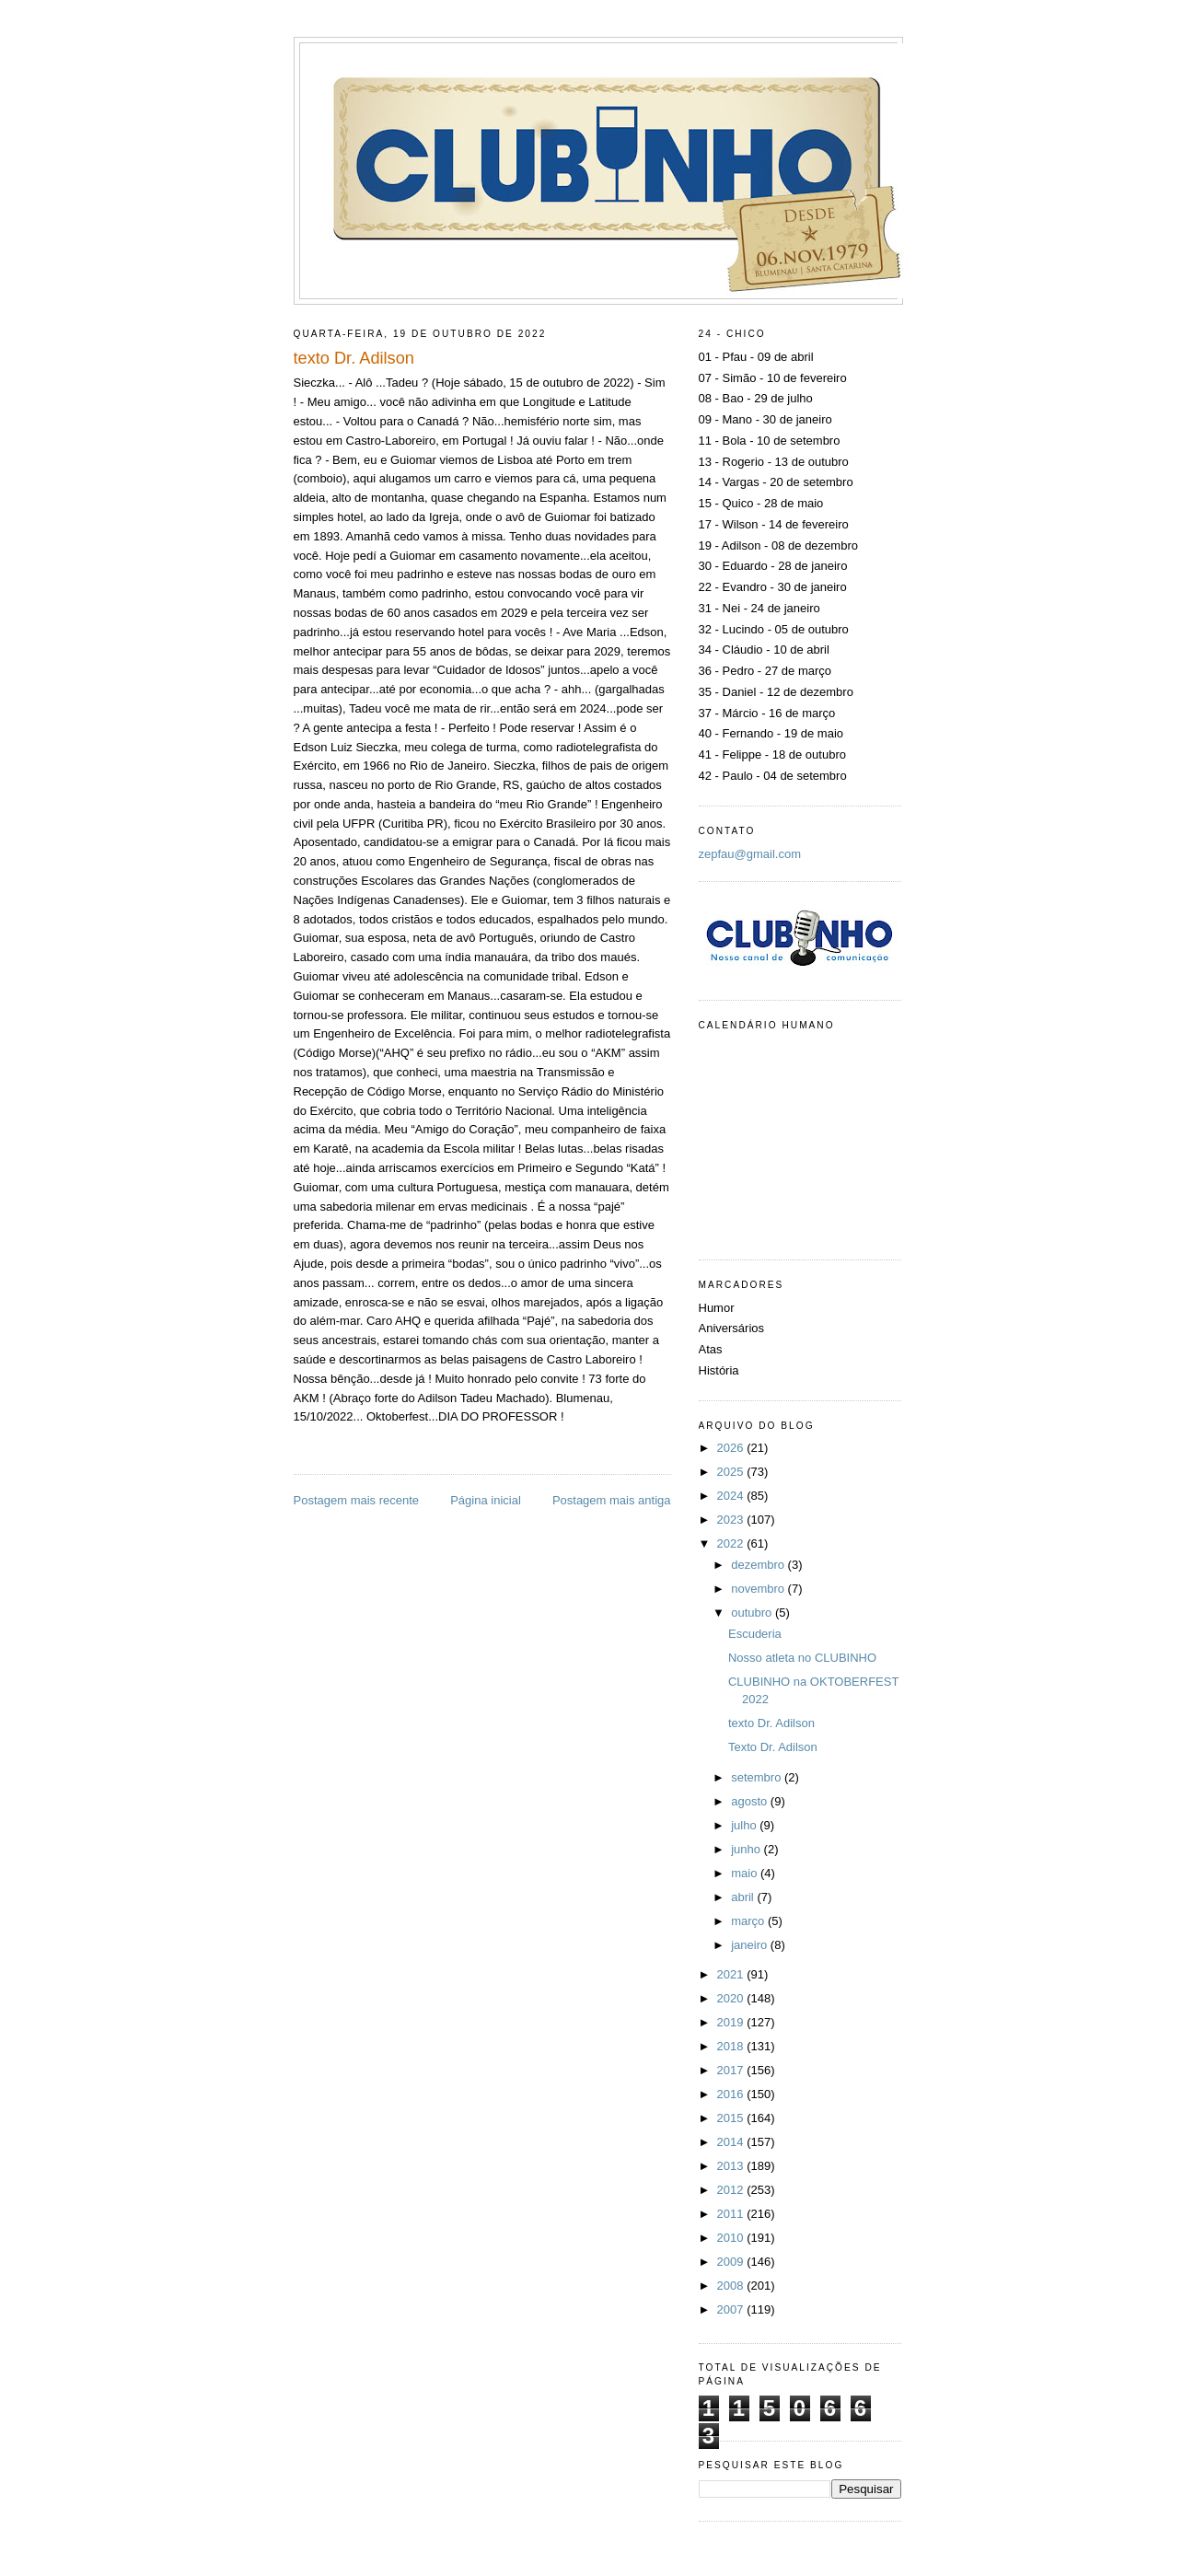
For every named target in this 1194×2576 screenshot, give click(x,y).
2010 (732, 2238)
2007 (732, 2309)
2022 (732, 1543)
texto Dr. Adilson (771, 1723)
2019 (732, 2022)
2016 (732, 2094)
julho (745, 1825)
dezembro (759, 1565)
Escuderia (755, 1634)
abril (744, 1897)
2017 (732, 2070)
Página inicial (485, 1500)
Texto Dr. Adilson (772, 1747)
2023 (732, 1519)
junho (747, 1849)
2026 (732, 1448)
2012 (732, 2190)
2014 (732, 2142)
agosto (751, 1801)
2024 (732, 1496)
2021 (732, 1974)
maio (745, 1873)
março (749, 1921)
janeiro (751, 1945)
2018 (732, 2046)
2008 (732, 2285)
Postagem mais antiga (611, 1500)
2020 (732, 1998)
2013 (732, 2166)
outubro (753, 1612)
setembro (757, 1777)
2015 (732, 2118)
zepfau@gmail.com (750, 854)
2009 (732, 2262)
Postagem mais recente (357, 1500)
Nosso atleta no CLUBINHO (802, 1658)
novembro (759, 1588)
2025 (732, 1472)
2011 (732, 2214)
